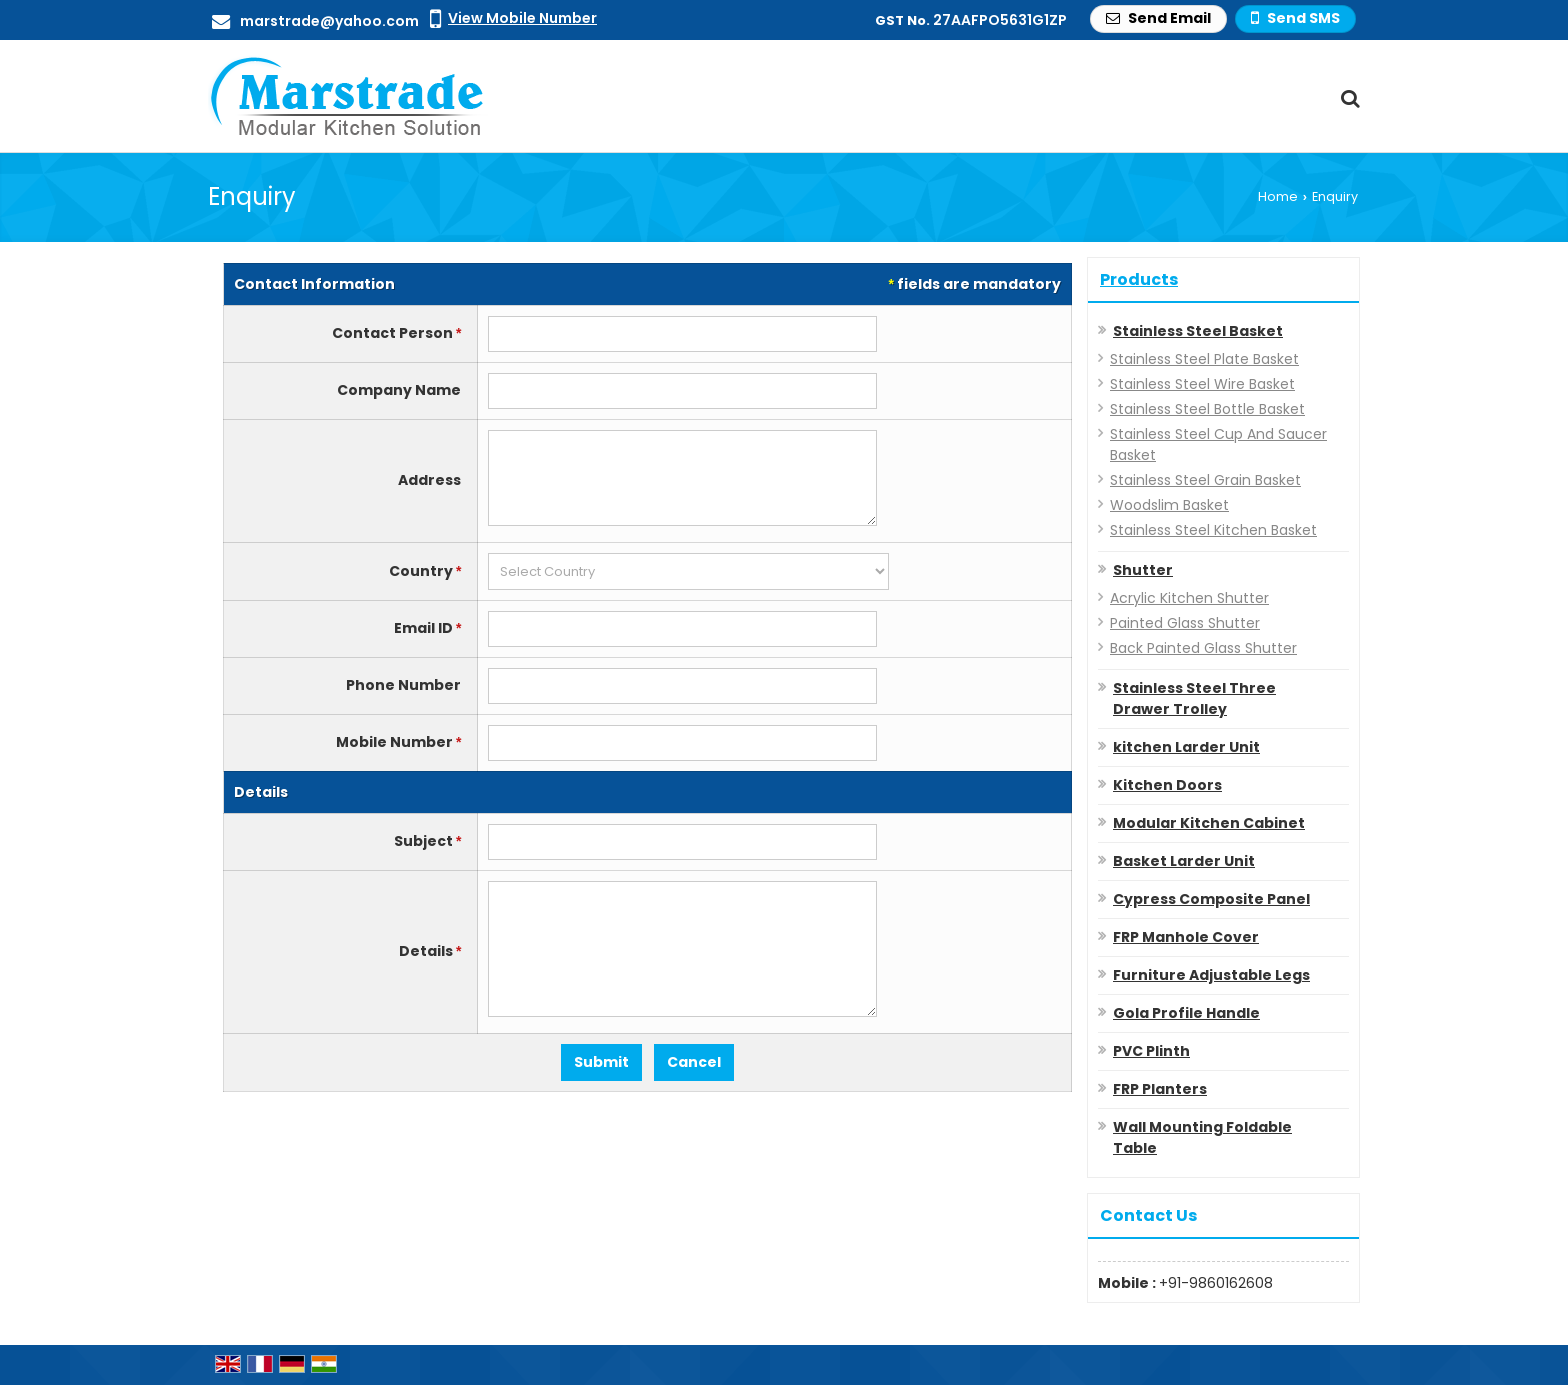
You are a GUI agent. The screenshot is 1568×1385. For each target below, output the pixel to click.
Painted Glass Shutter (1185, 623)
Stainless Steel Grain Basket (1205, 480)
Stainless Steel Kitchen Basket (1213, 530)
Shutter (1143, 570)
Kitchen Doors (1167, 785)
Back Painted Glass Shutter (1203, 648)
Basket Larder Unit (1184, 861)
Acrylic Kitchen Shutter (1189, 598)
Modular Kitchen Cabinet (1209, 823)
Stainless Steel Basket (1198, 331)
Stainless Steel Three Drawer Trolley (1194, 698)
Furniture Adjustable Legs (1211, 975)
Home (1278, 196)
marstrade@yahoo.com (329, 21)
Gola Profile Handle (1186, 1013)
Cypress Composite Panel (1211, 899)
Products (1139, 279)
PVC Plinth (1151, 1051)
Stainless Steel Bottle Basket (1207, 409)
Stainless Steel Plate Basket (1204, 359)
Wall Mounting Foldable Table (1202, 1137)
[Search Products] (1347, 98)
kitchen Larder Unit (1186, 747)
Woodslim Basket (1169, 505)
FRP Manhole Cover (1186, 937)
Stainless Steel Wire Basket (1202, 384)
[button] (522, 18)
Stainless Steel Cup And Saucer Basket (1218, 444)
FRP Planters (1160, 1089)
